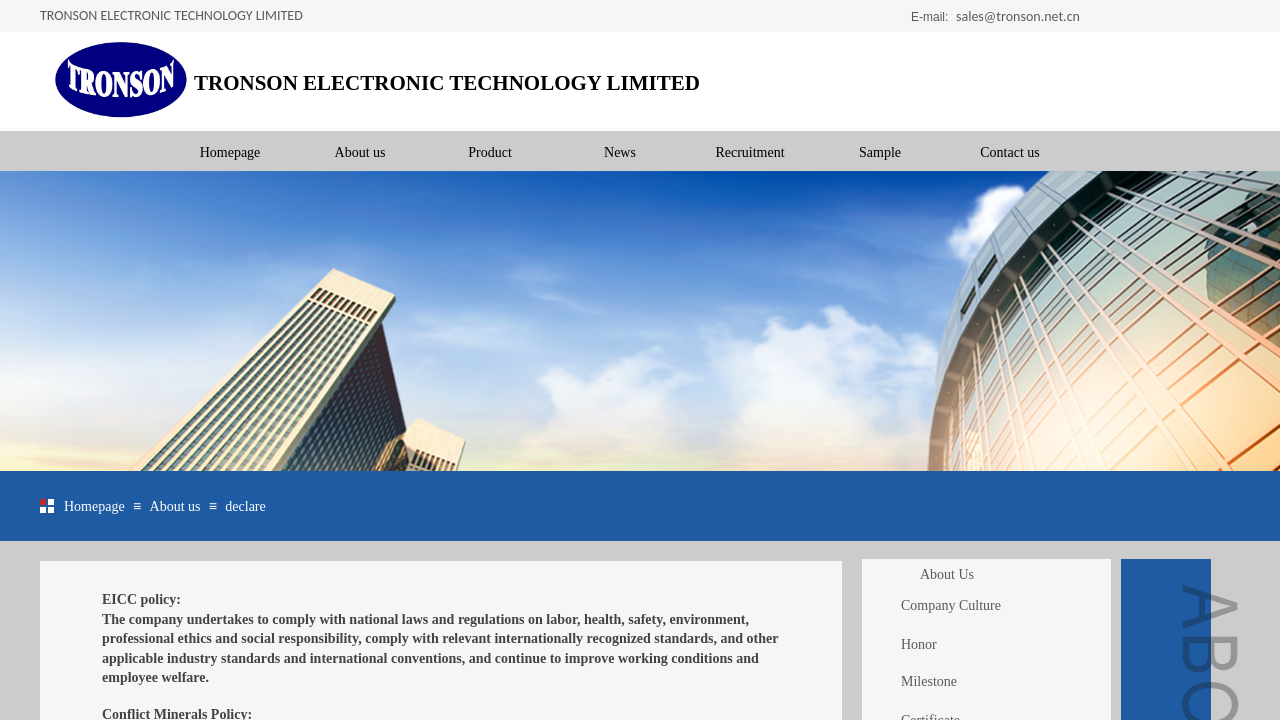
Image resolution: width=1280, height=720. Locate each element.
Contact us (1010, 152)
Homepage (230, 152)
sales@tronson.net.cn (1018, 16)
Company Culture (951, 605)
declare (245, 506)
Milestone (929, 681)
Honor (919, 644)
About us (360, 152)
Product (490, 152)
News (620, 152)
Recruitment (749, 152)
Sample (880, 152)
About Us (947, 574)
